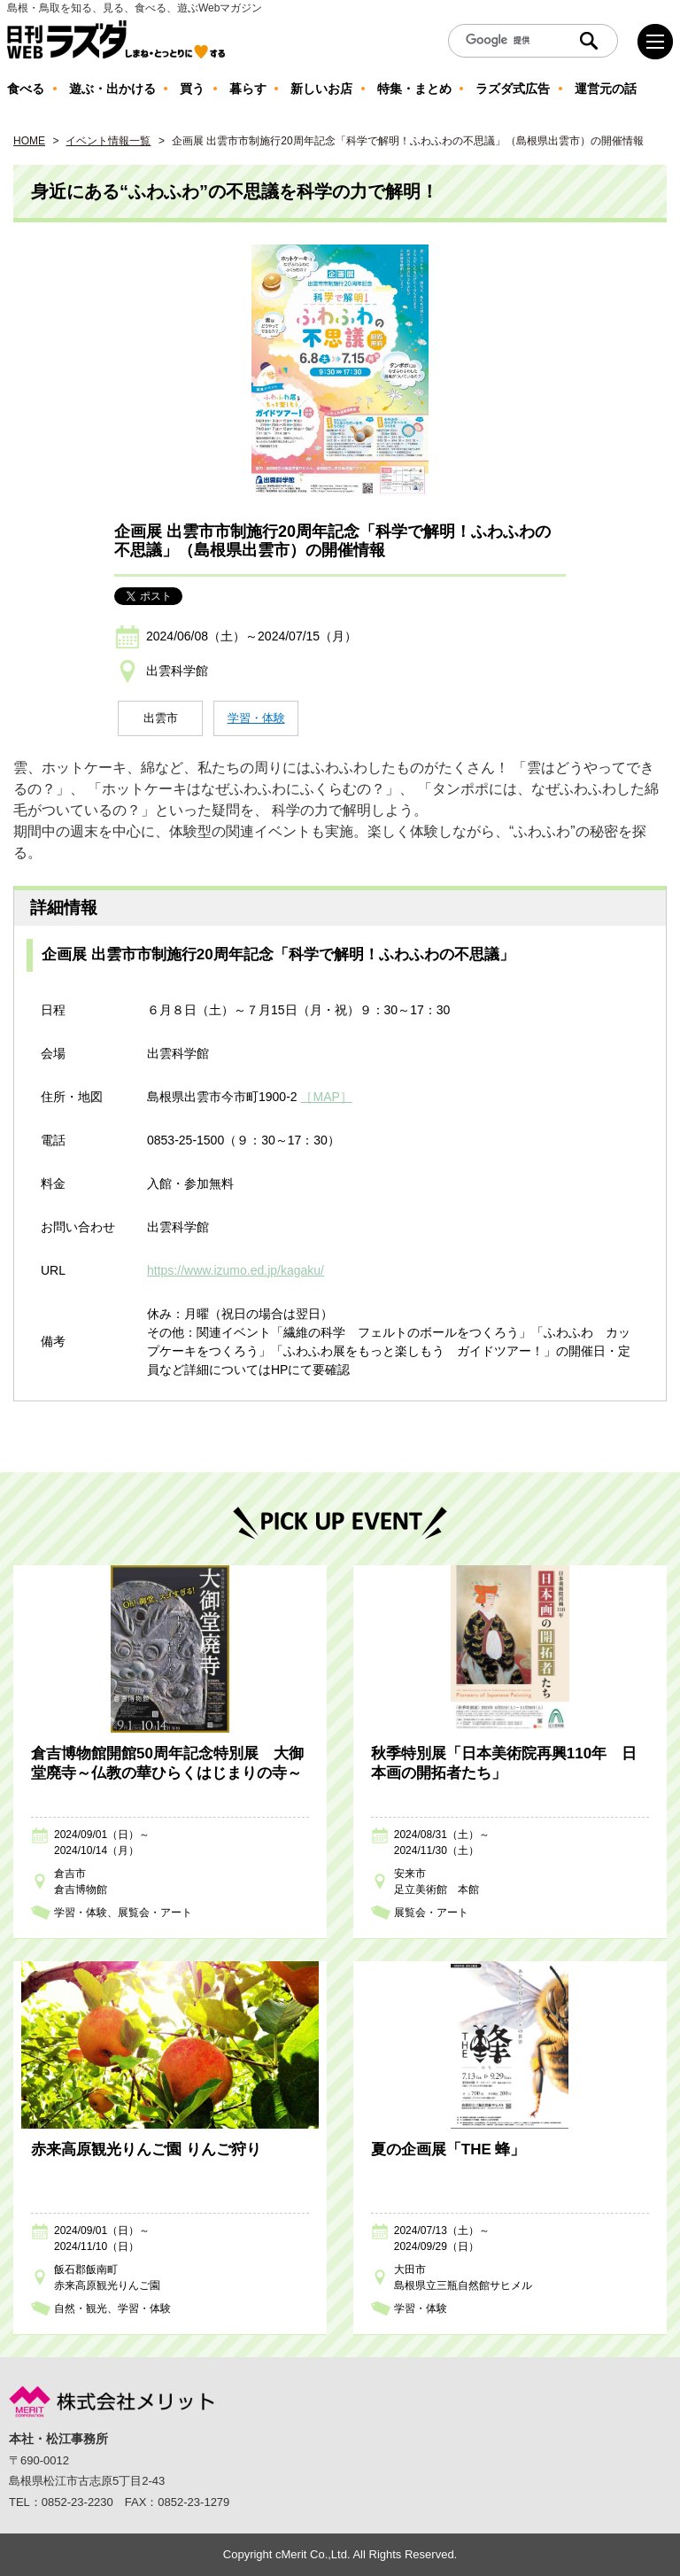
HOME (29, 141)
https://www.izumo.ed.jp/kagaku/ (235, 1270)
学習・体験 (256, 718)
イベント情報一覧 (108, 141)
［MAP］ (326, 1097)
